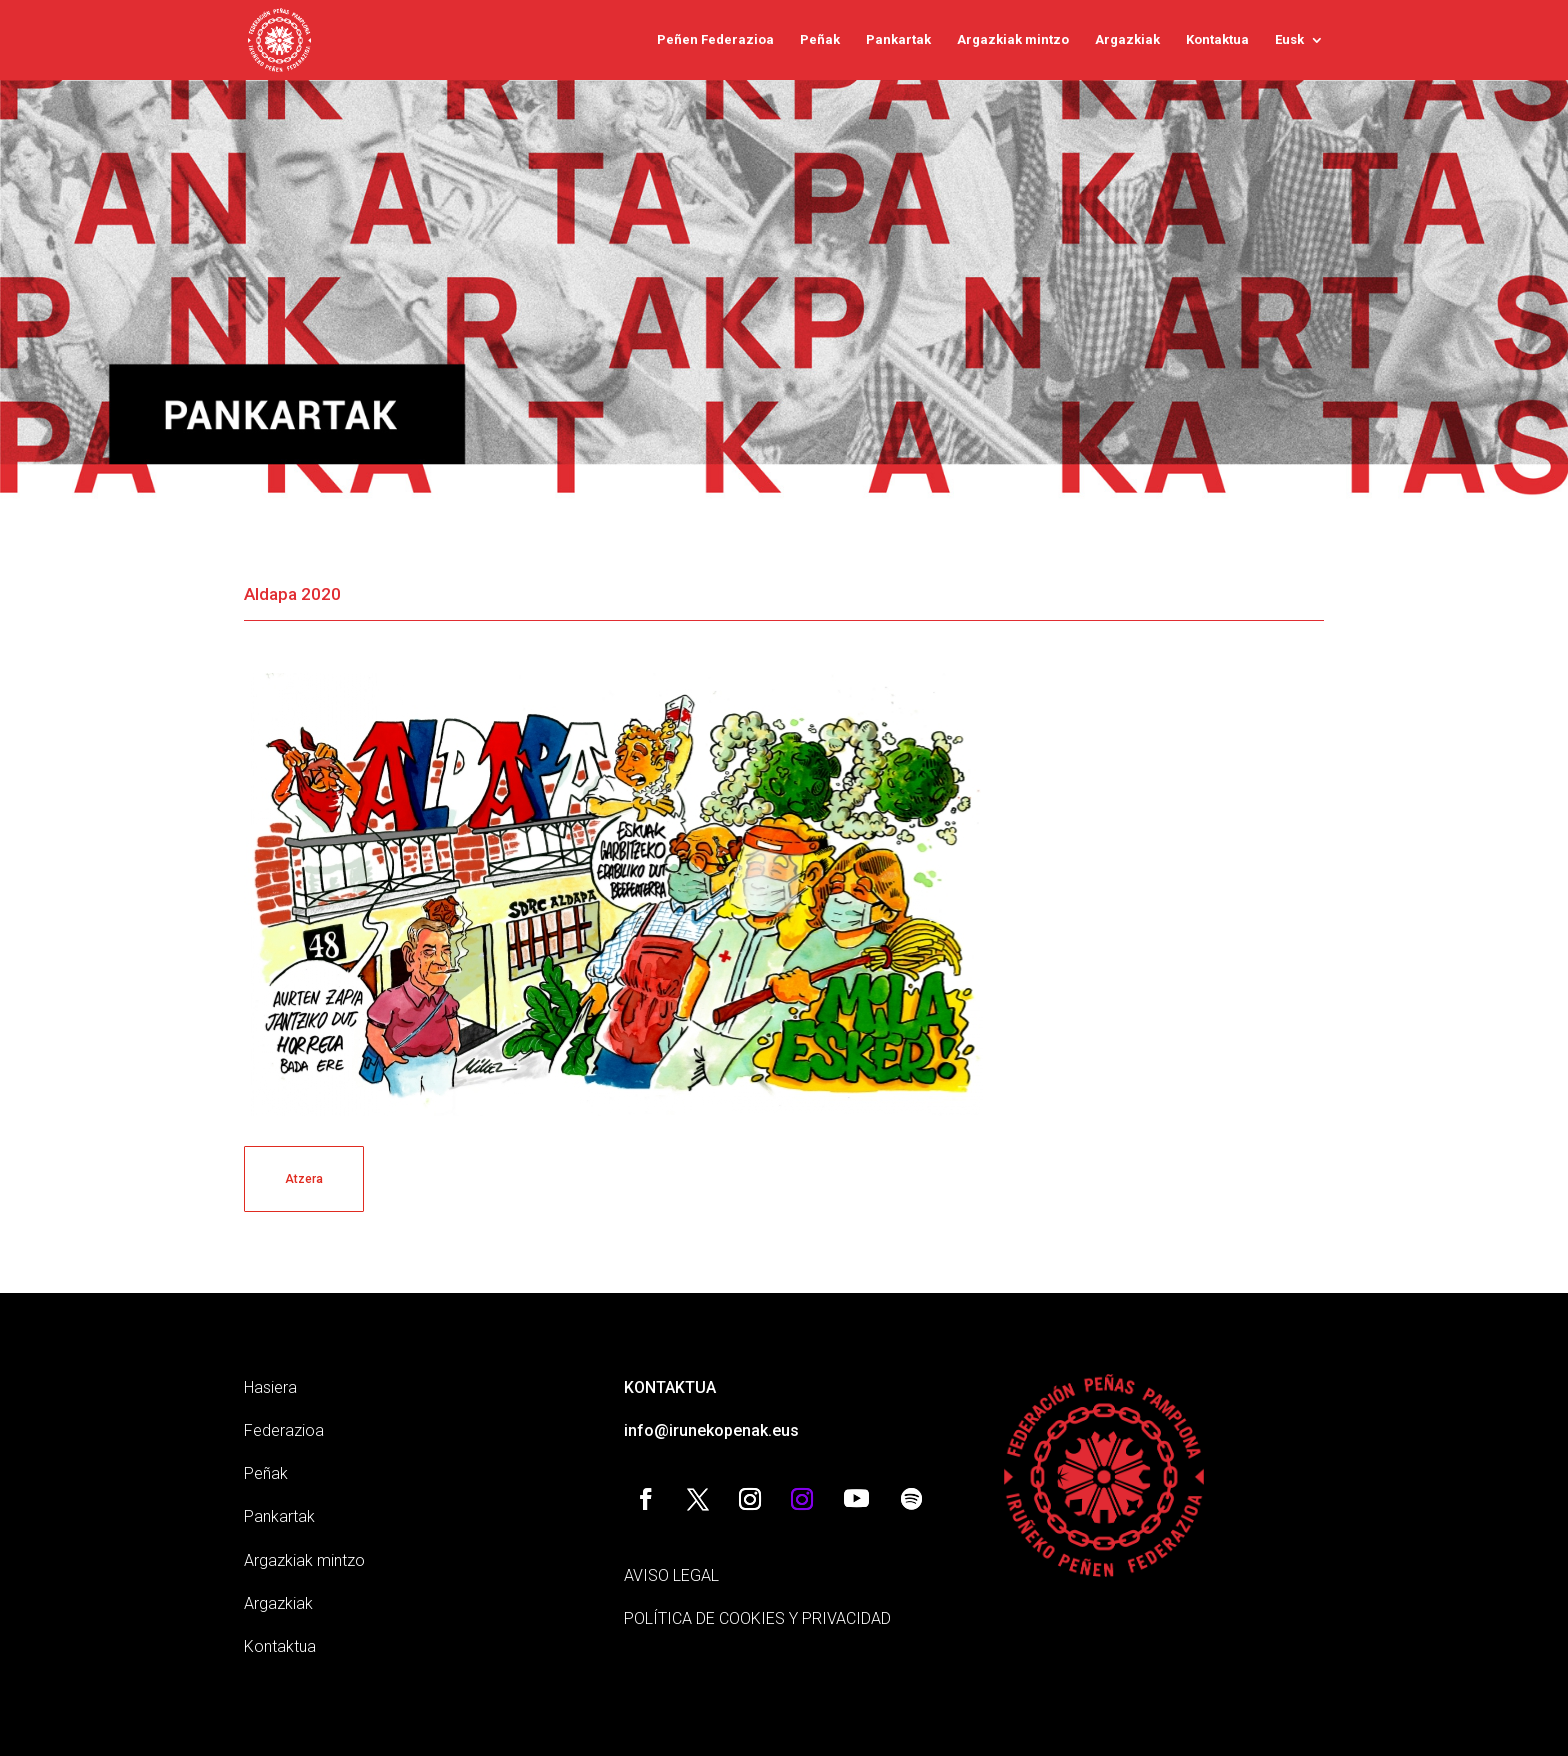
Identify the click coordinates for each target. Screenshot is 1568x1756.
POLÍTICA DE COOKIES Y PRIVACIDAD (757, 1618)
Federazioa (284, 1430)
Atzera (304, 1179)
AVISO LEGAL (671, 1575)
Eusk (1289, 40)
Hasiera (270, 1387)
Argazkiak (1127, 40)
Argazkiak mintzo (1013, 40)
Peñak (820, 40)
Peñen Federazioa (715, 40)
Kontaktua (1217, 40)
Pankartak (898, 40)
